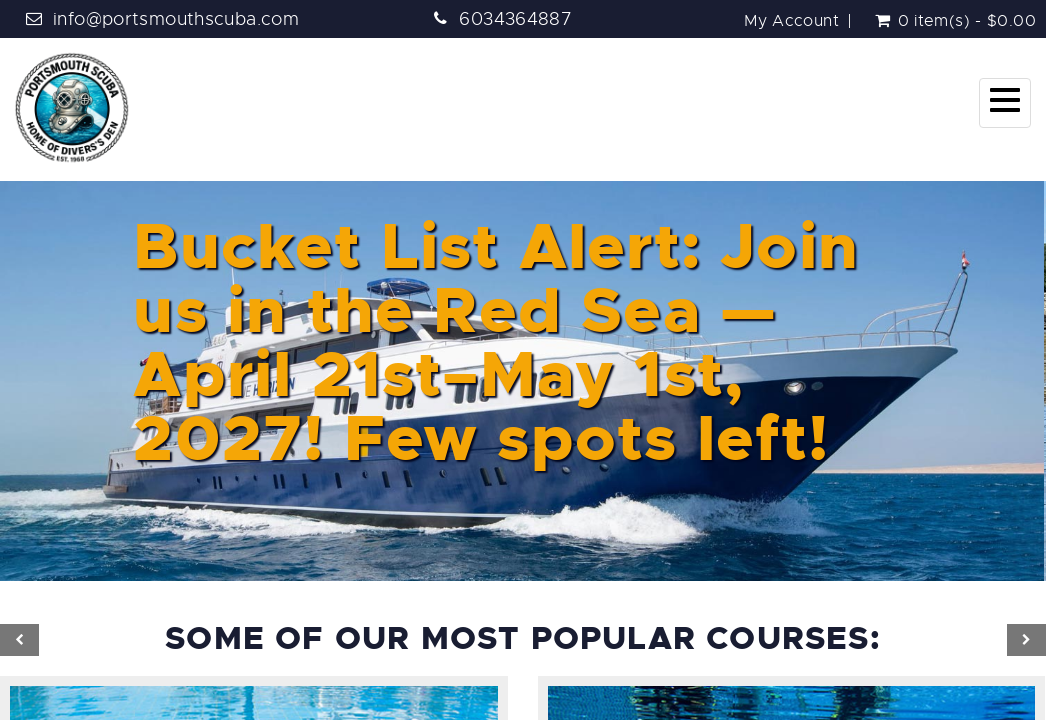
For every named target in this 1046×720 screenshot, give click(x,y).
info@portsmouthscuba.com (176, 19)
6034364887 (515, 19)
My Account (791, 21)
